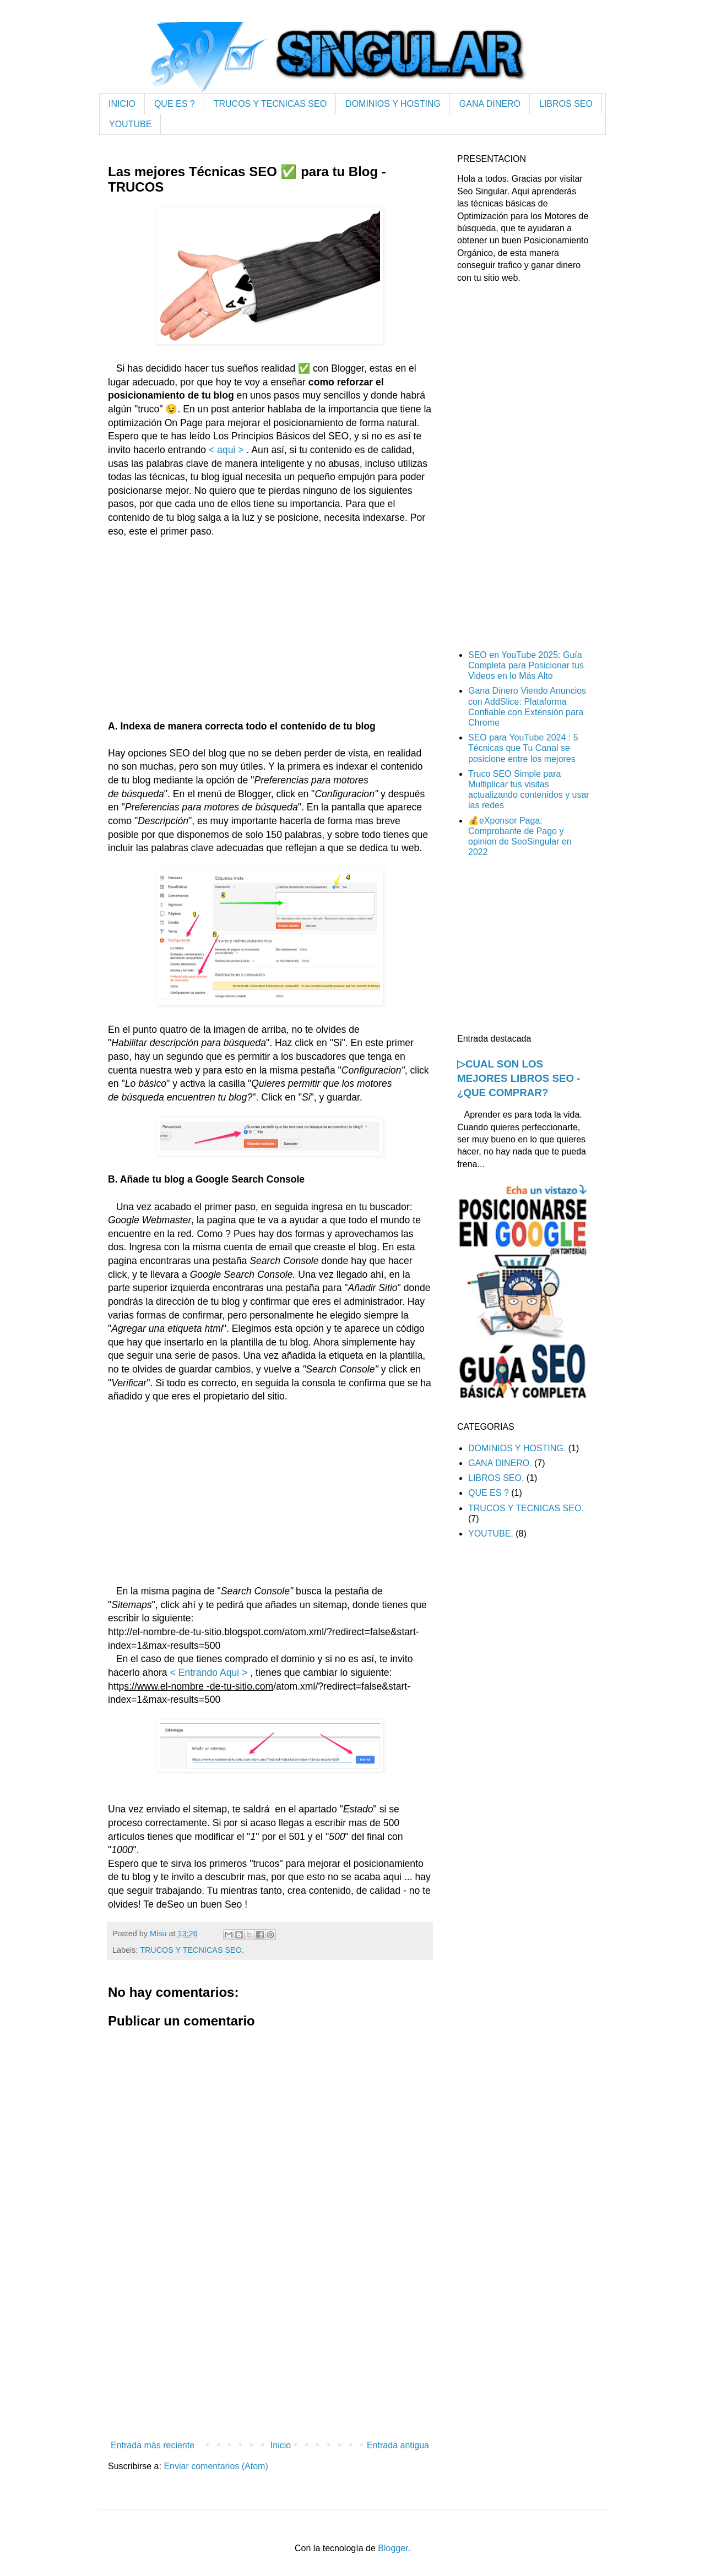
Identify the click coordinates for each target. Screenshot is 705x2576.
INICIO (122, 103)
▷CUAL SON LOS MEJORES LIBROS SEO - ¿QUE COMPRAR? (518, 1078)
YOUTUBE (130, 124)
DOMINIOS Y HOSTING (393, 103)
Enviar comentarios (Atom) (216, 2466)
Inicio (280, 2445)
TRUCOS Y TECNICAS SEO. (192, 1950)
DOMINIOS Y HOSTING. (517, 1448)
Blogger (393, 2548)
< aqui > (226, 449)
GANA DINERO (489, 103)
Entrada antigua (398, 2445)
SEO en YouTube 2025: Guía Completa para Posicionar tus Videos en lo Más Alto (526, 665)
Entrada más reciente (152, 2445)
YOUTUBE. (490, 1533)
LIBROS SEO (566, 103)
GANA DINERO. (500, 1463)
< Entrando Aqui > (208, 1672)
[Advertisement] (270, 642)
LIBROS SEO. (496, 1478)
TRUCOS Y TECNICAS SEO (270, 103)
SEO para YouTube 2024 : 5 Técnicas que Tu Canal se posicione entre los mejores (523, 748)
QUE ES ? (174, 103)
